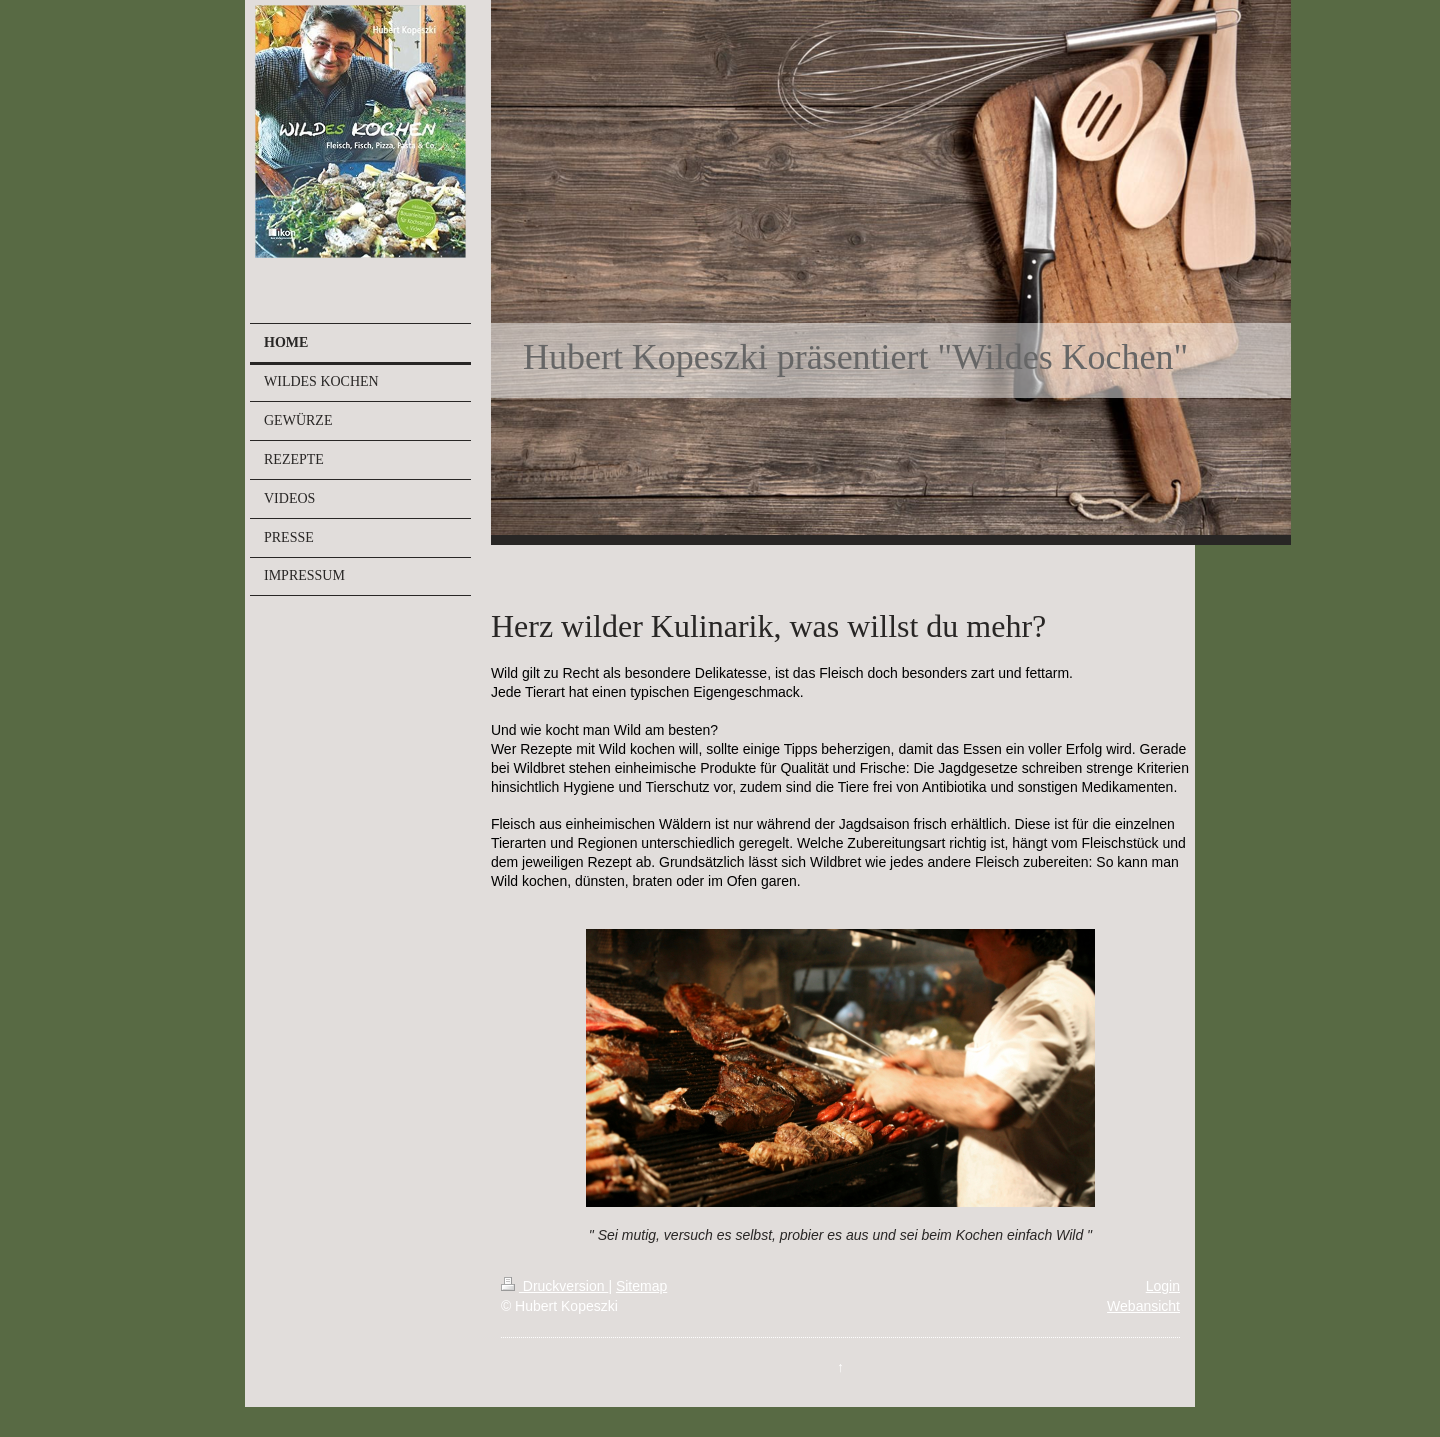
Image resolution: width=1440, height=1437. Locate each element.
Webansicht (1143, 1306)
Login (1163, 1286)
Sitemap (641, 1286)
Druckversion (554, 1286)
